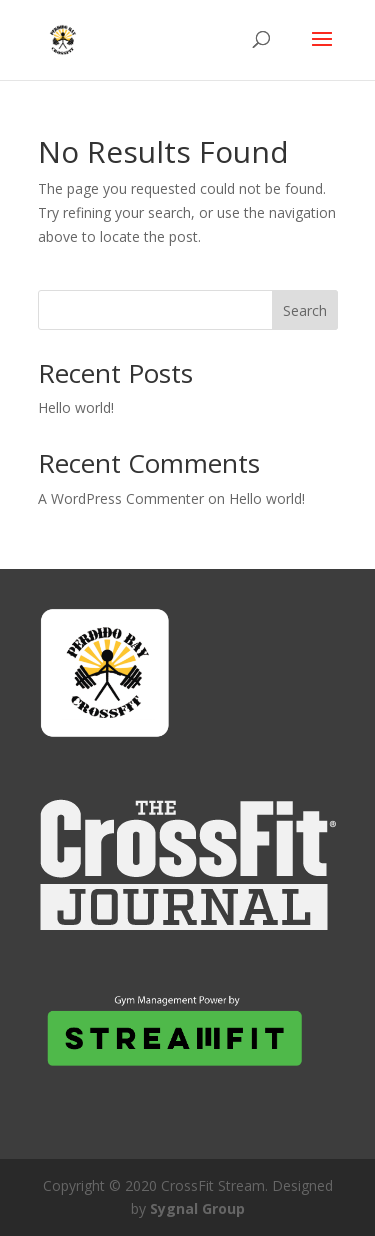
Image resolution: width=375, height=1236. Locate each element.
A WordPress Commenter (121, 498)
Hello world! (76, 407)
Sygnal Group (197, 1208)
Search (305, 310)
